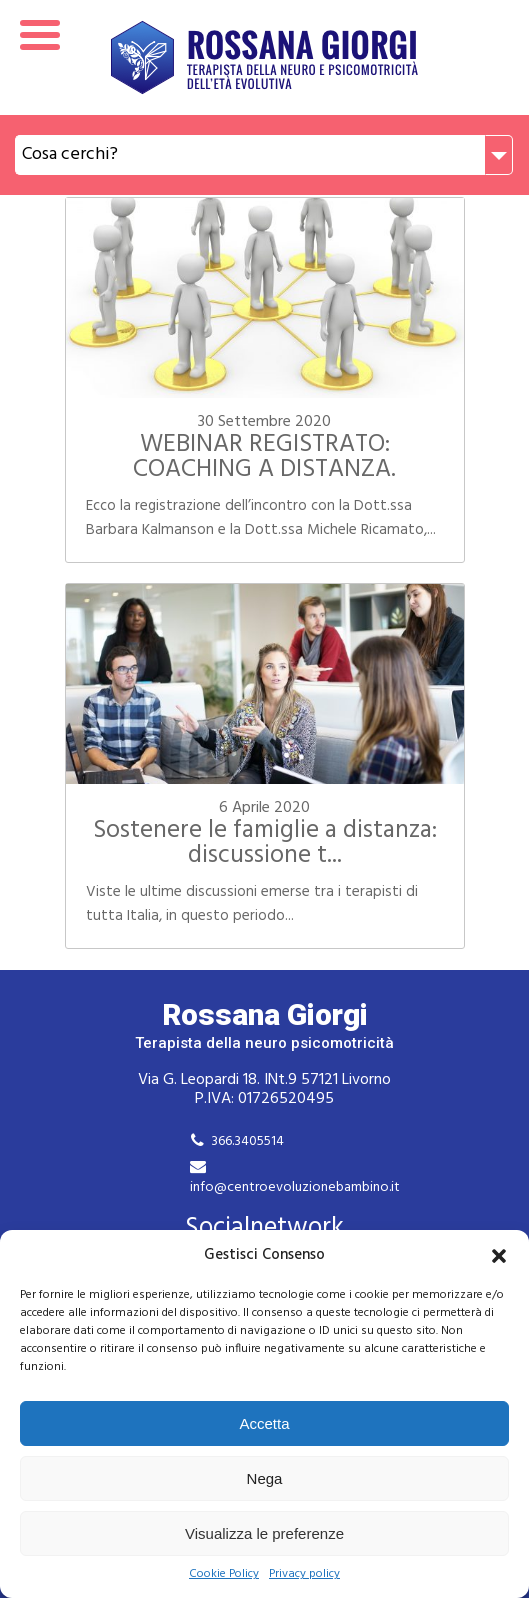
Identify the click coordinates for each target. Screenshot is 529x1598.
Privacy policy (304, 1574)
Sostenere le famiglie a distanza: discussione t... (265, 843)
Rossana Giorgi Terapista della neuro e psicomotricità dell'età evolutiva (264, 57)
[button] (499, 1256)
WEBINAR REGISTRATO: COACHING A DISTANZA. (264, 457)
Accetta (264, 1423)
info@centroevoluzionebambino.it (295, 1187)
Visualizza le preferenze (264, 1533)
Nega (265, 1478)
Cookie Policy (224, 1574)
